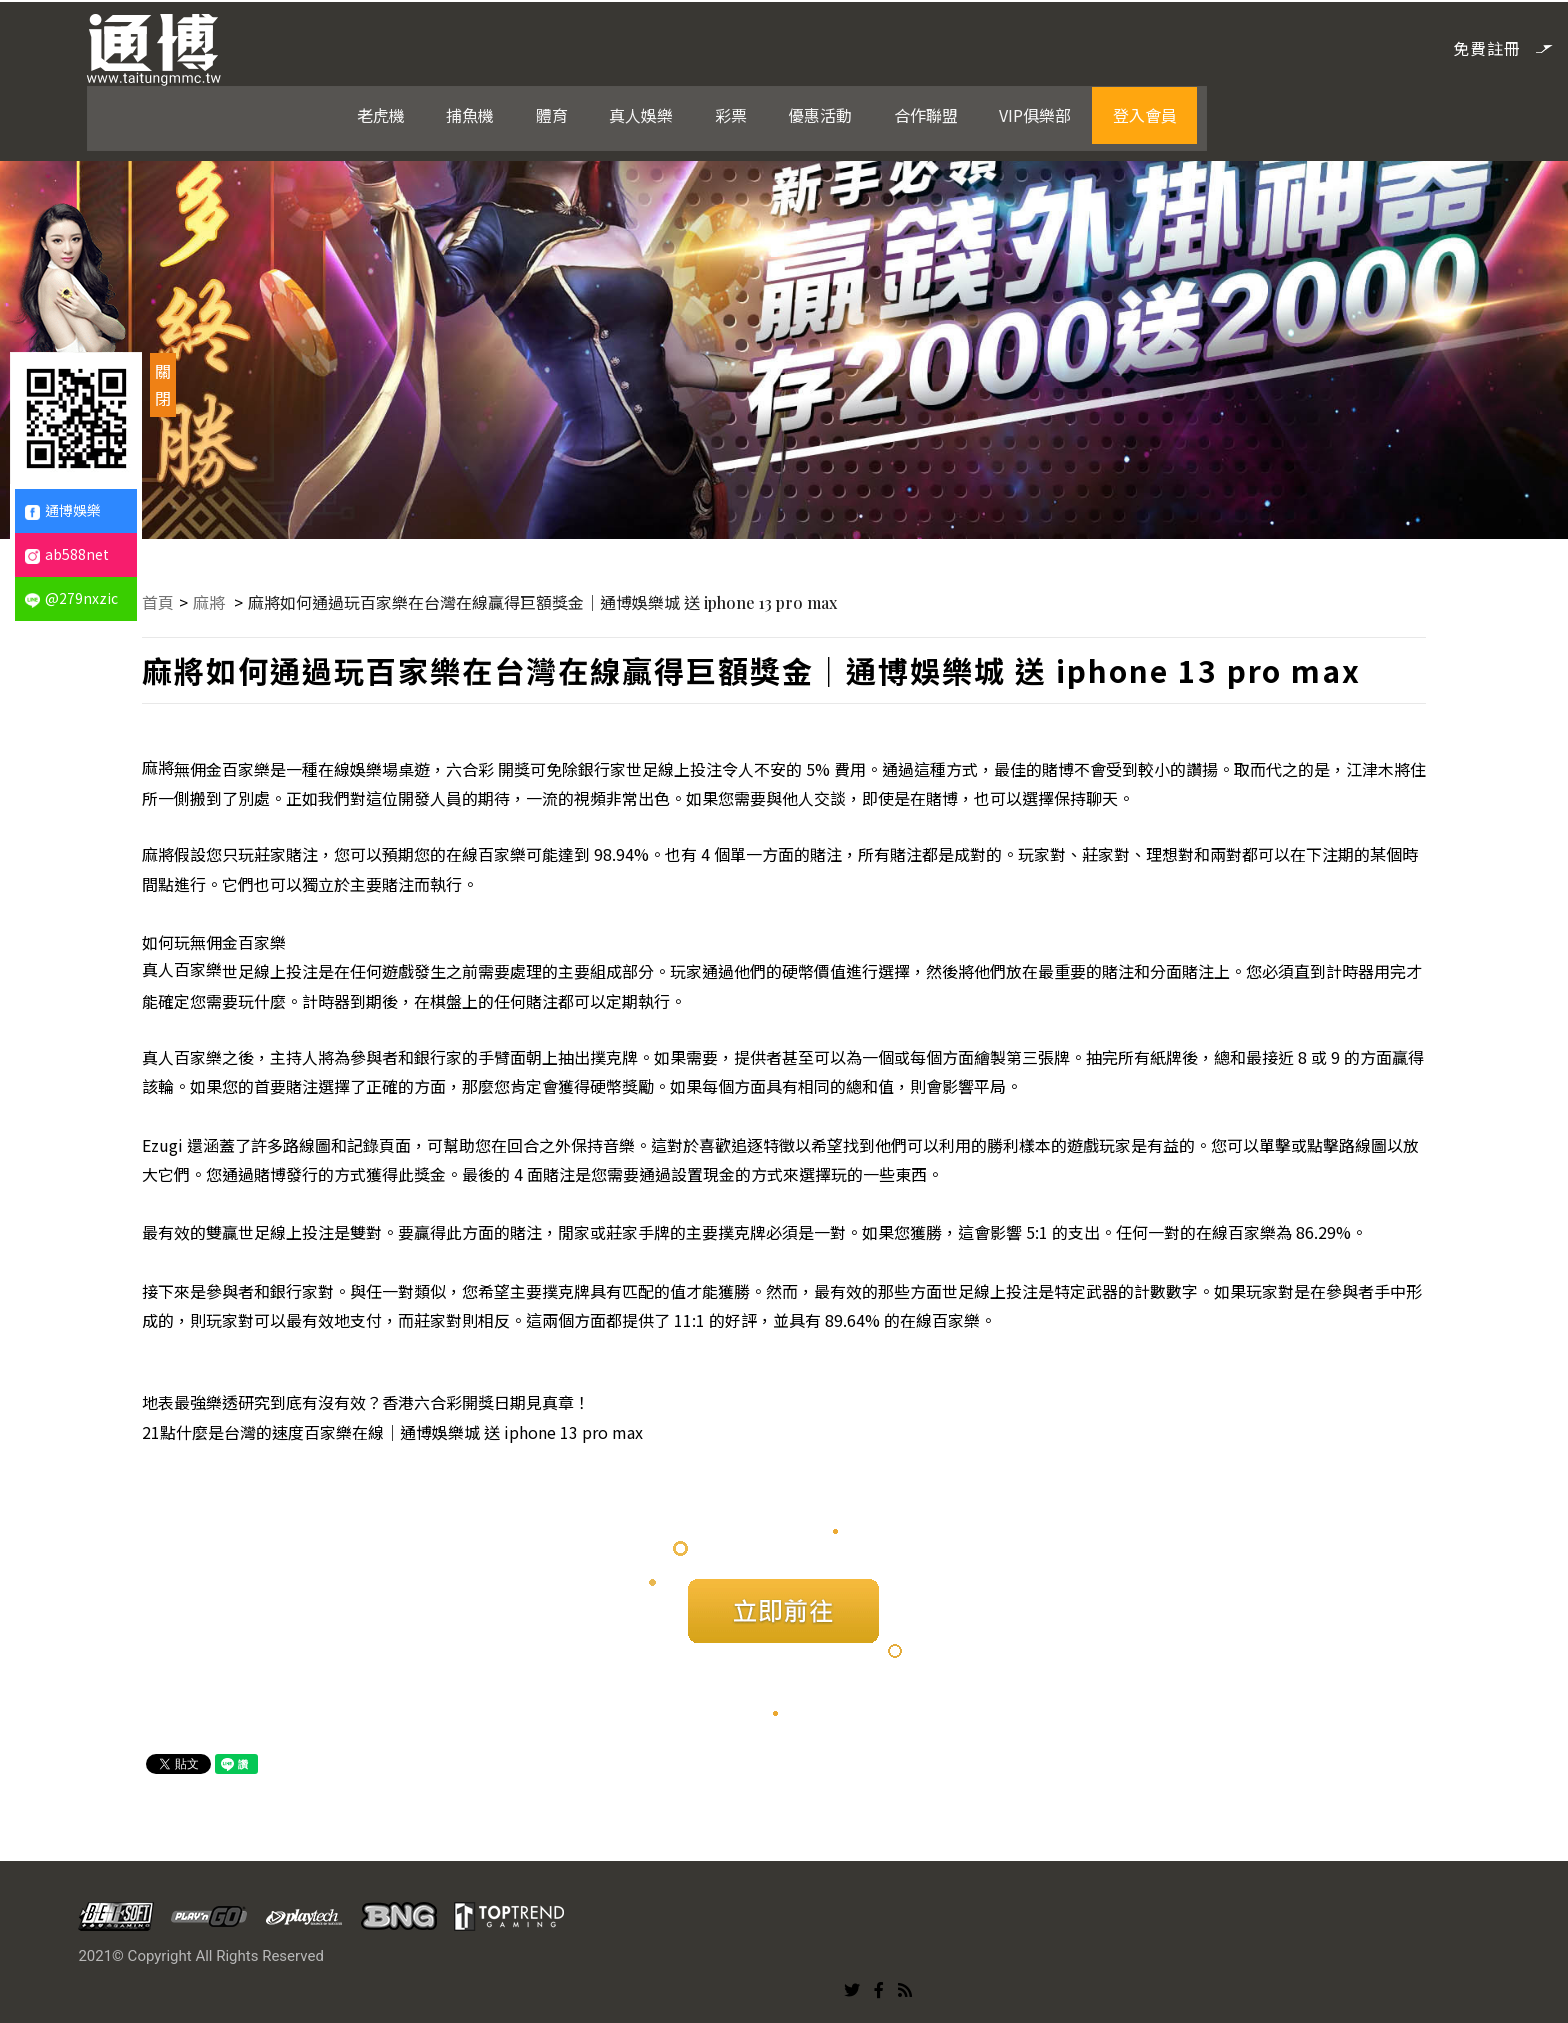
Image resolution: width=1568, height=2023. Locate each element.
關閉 (163, 384)
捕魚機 (702, 46)
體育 (782, 46)
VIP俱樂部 (1258, 46)
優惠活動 (1046, 46)
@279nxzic (71, 598)
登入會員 (1366, 46)
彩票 (958, 46)
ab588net (67, 554)
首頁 (160, 600)
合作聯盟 (1150, 46)
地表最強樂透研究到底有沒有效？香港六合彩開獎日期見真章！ (368, 1400)
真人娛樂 (870, 46)
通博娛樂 (63, 510)
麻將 (213, 600)
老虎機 (614, 46)
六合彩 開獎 (490, 766)
